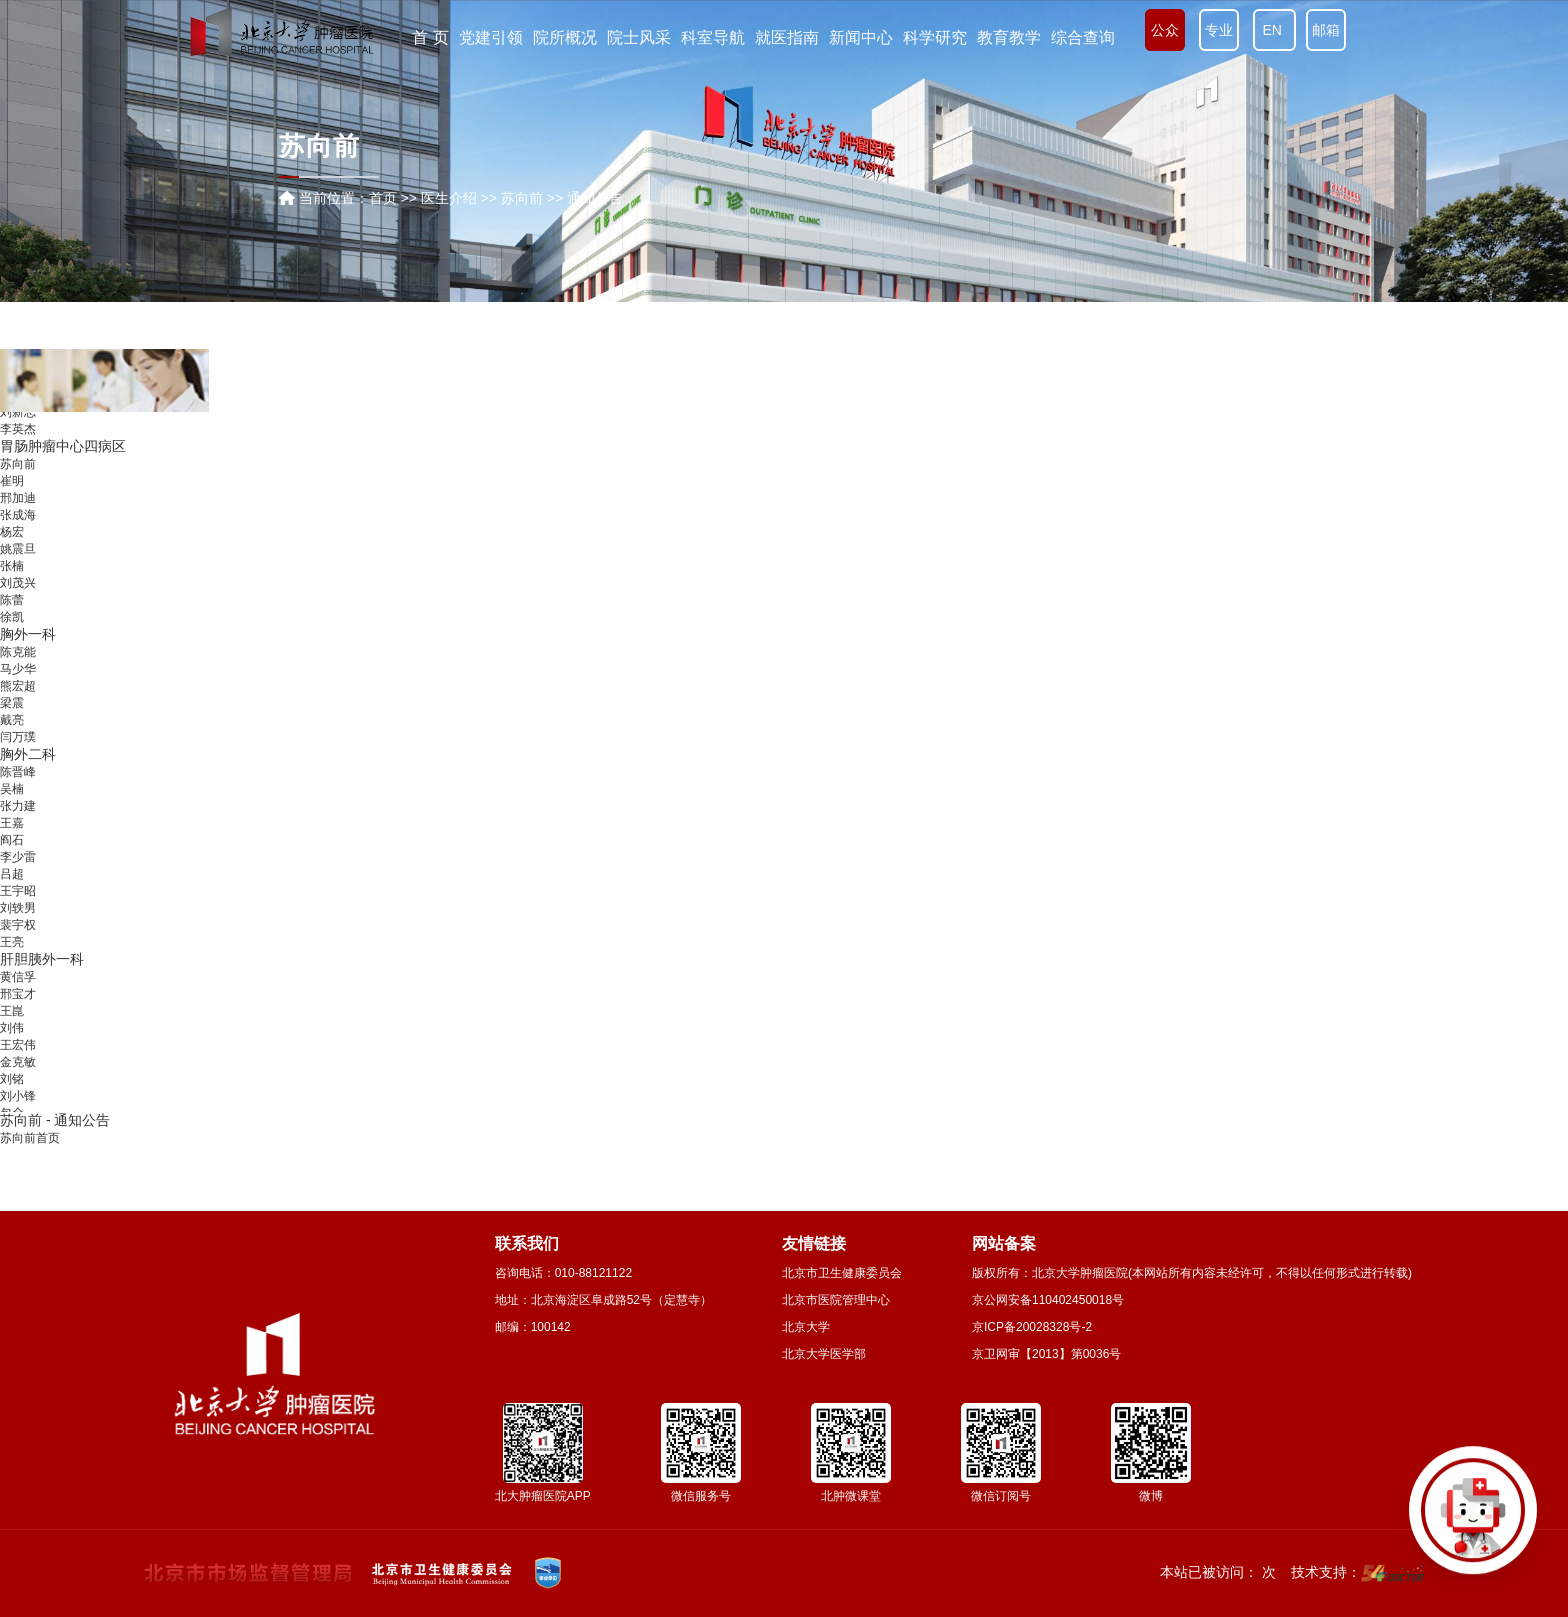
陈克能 (18, 669)
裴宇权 (18, 942)
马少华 (18, 686)
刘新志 (18, 429)
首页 (383, 198)
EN (1274, 30)
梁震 (12, 720)
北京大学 (806, 1327)
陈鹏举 (18, 412)
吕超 (12, 891)
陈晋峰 (18, 789)
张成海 (18, 532)
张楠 (12, 583)
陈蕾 (12, 617)
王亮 (12, 959)
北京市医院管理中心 (836, 1300)
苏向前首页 (30, 1138)
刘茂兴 (18, 600)
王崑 (12, 1028)
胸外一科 (28, 651)
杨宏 (12, 549)
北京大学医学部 (824, 1354)
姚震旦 (18, 566)
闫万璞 (18, 754)
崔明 (12, 498)
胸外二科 (28, 771)
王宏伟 (18, 1062)
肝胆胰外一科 (42, 976)
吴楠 (12, 806)
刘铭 (12, 1096)
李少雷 (18, 874)
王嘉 (12, 840)
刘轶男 (18, 925)
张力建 (18, 823)
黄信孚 (18, 994)
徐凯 (12, 634)
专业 (1219, 30)
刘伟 (12, 1045)
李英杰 (18, 446)
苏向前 (18, 481)
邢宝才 (18, 1011)
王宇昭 (18, 908)
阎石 (12, 857)
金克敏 (18, 1079)
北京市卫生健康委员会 (842, 1273)
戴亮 (12, 737)
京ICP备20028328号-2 (1032, 1327)
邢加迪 (18, 515)
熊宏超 (18, 703)
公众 (1165, 30)
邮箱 (1326, 30)
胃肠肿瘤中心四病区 (63, 463)
